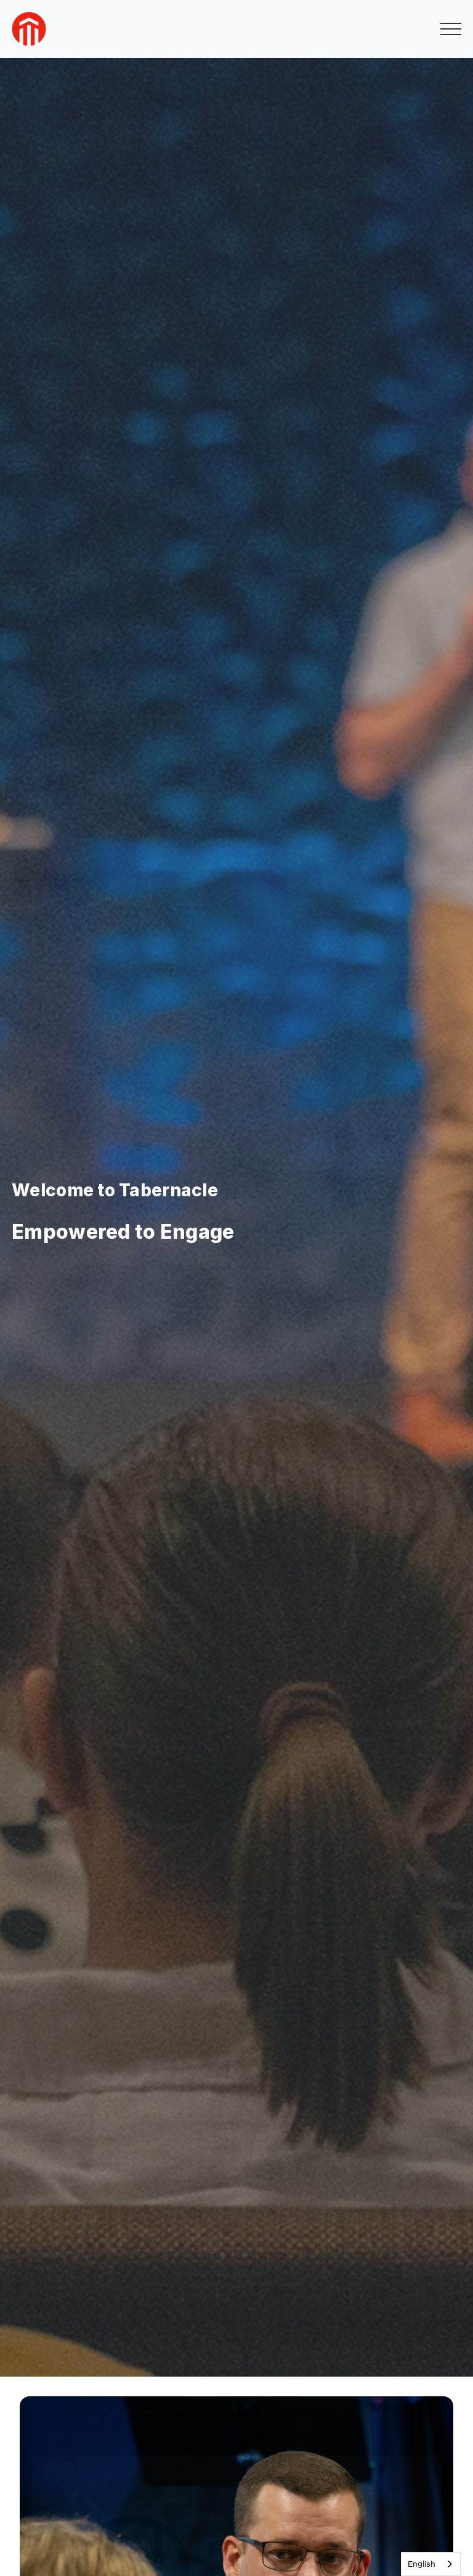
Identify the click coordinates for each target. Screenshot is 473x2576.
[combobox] (431, 2564)
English (421, 2563)
